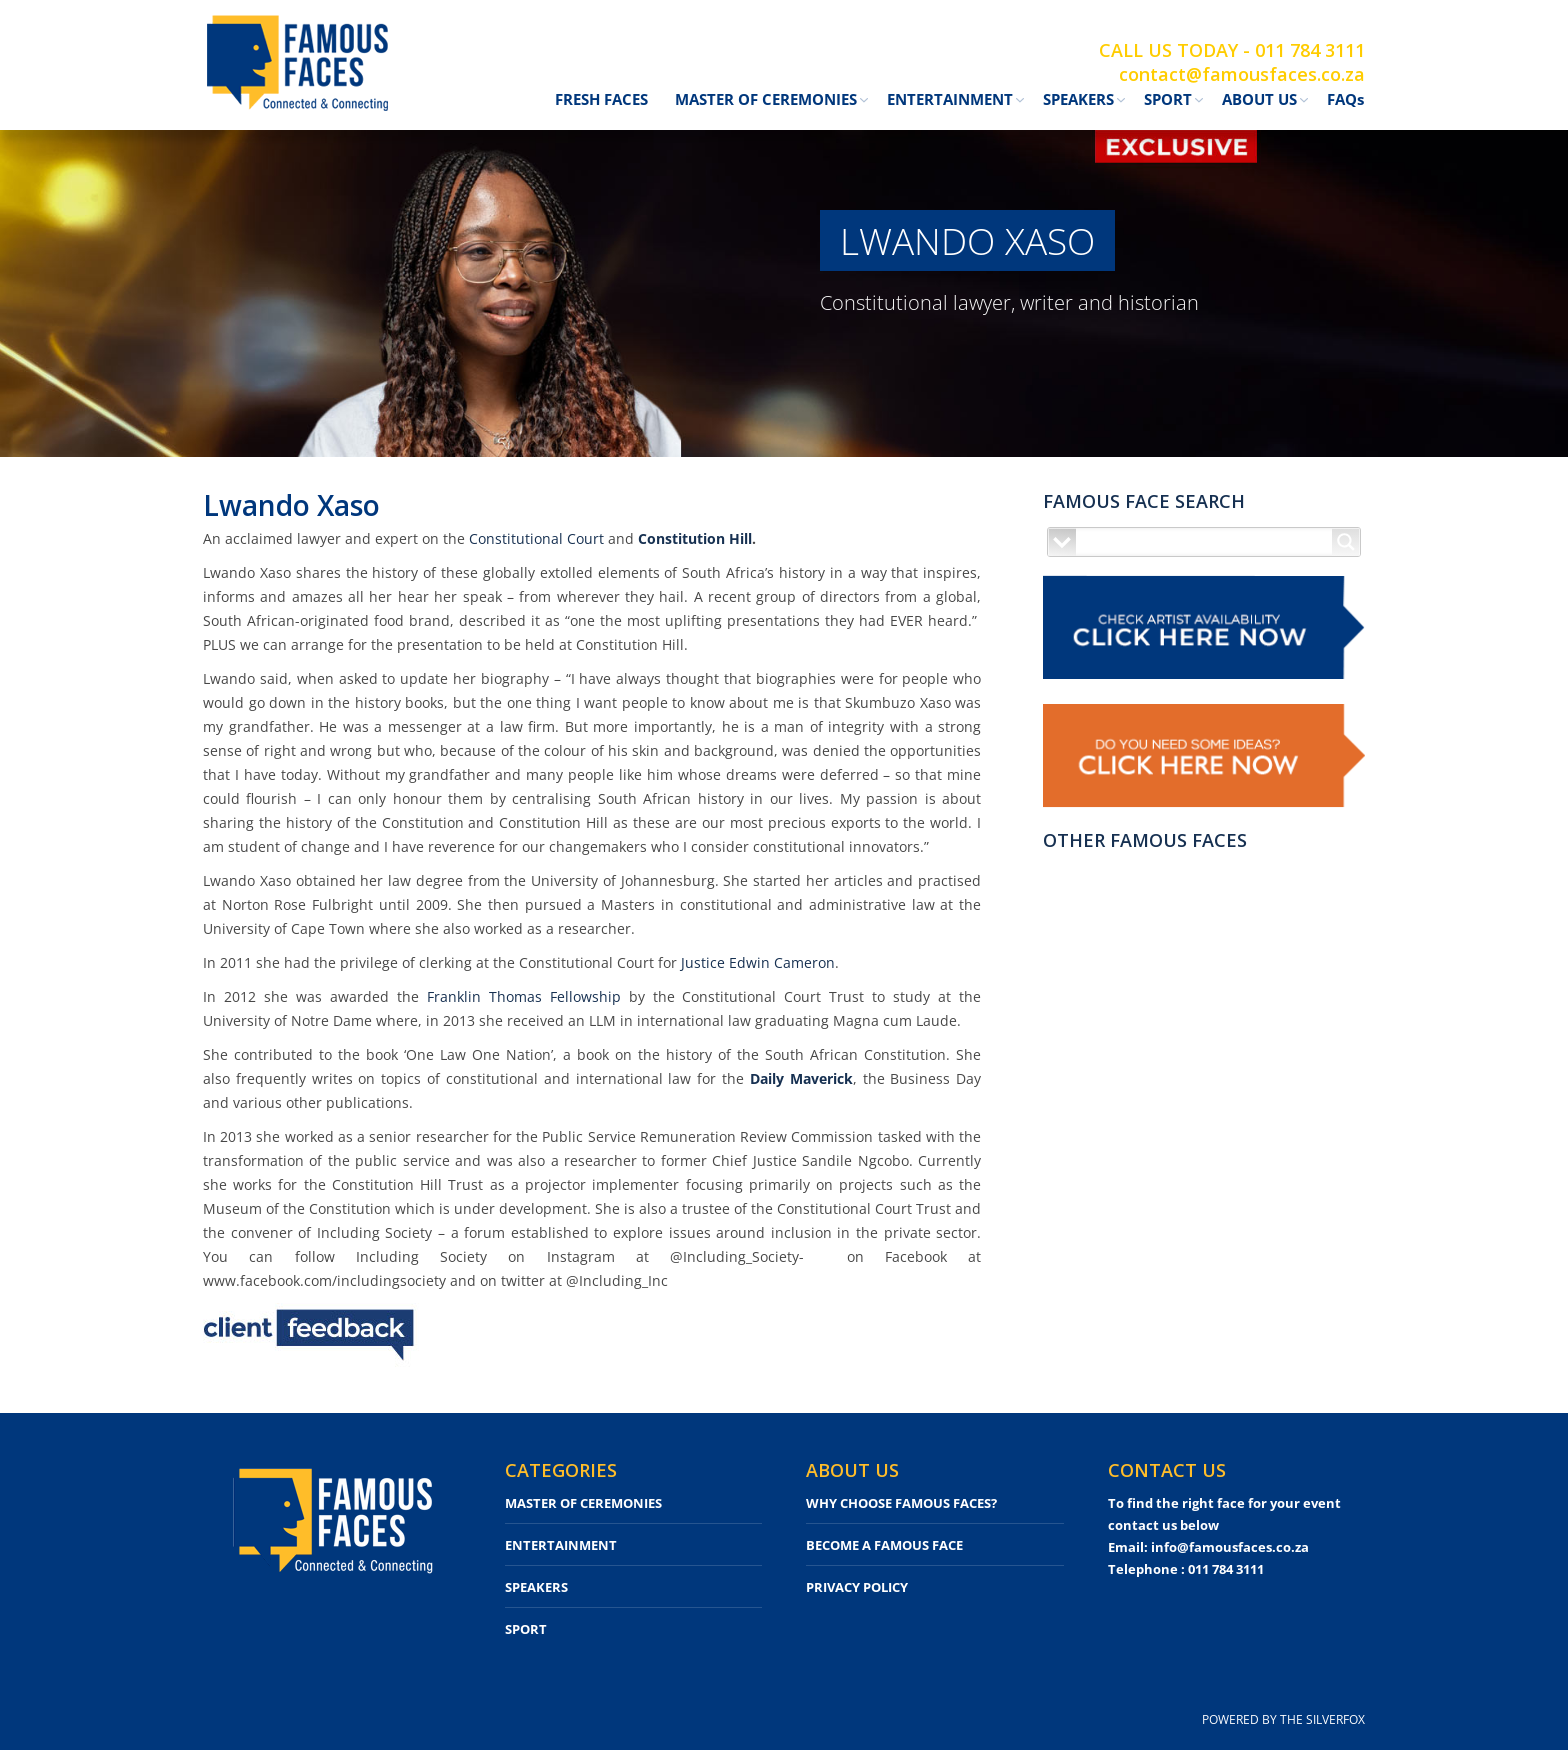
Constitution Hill (695, 538)
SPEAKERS (536, 1587)
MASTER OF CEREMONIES (583, 1503)
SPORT (526, 1629)
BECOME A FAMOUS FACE (884, 1545)
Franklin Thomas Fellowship (524, 996)
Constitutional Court (536, 538)
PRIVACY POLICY (857, 1587)
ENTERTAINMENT (561, 1545)
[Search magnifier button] (1346, 542)
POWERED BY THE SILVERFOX (1283, 1719)
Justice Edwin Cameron (758, 962)
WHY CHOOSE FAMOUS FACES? (901, 1503)
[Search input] (1205, 542)
